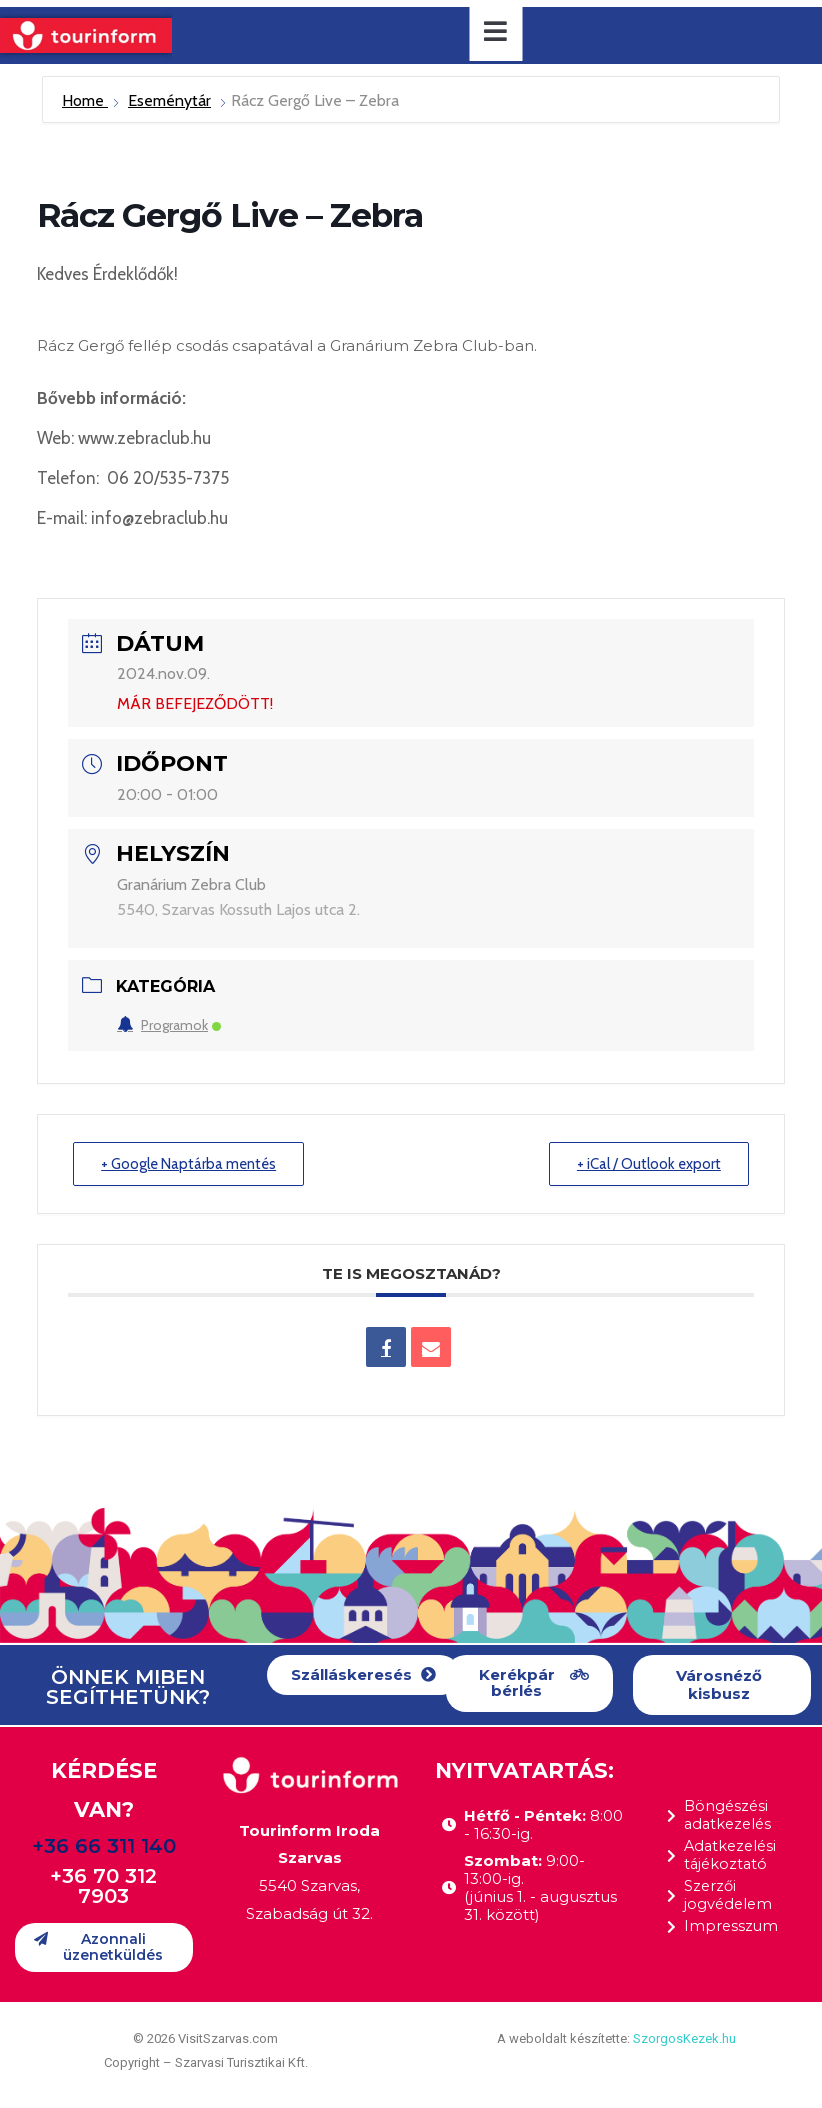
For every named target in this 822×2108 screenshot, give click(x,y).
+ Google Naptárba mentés (191, 1164)
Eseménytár (169, 100)
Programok (169, 1025)
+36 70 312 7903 (103, 1887)
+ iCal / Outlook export (647, 1164)
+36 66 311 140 (104, 1847)
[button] (363, 1675)
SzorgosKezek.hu (684, 2038)
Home (85, 100)
